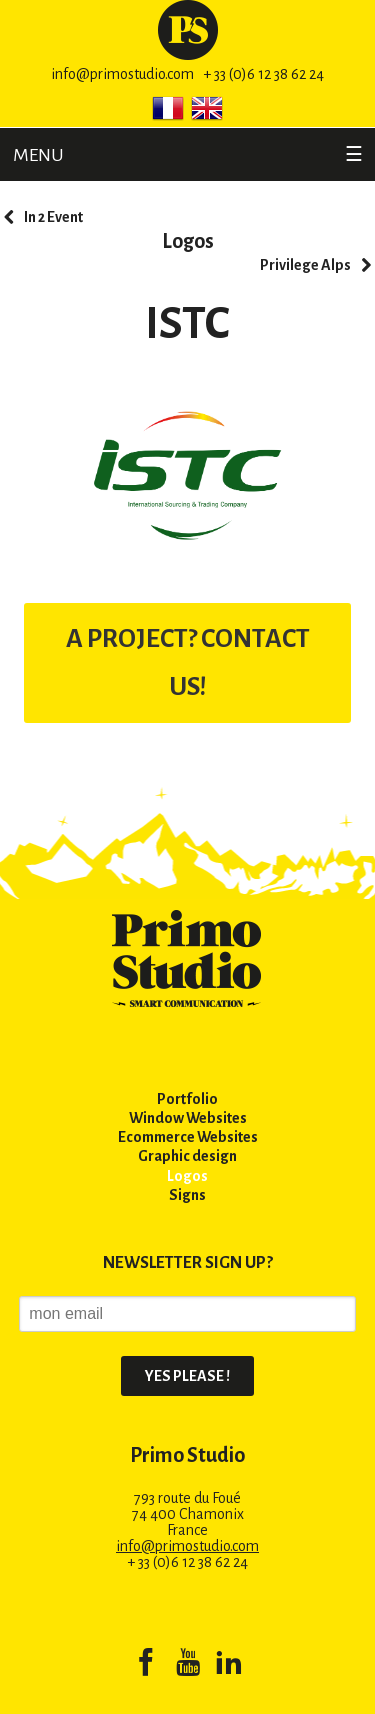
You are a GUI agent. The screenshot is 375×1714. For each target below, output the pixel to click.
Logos (188, 241)
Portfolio (187, 1099)
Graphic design (187, 1156)
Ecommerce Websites (188, 1137)
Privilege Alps (305, 265)
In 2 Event (53, 217)
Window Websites (188, 1118)
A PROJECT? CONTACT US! (188, 663)
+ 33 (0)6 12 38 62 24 (263, 74)
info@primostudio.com (122, 74)
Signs (187, 1195)
